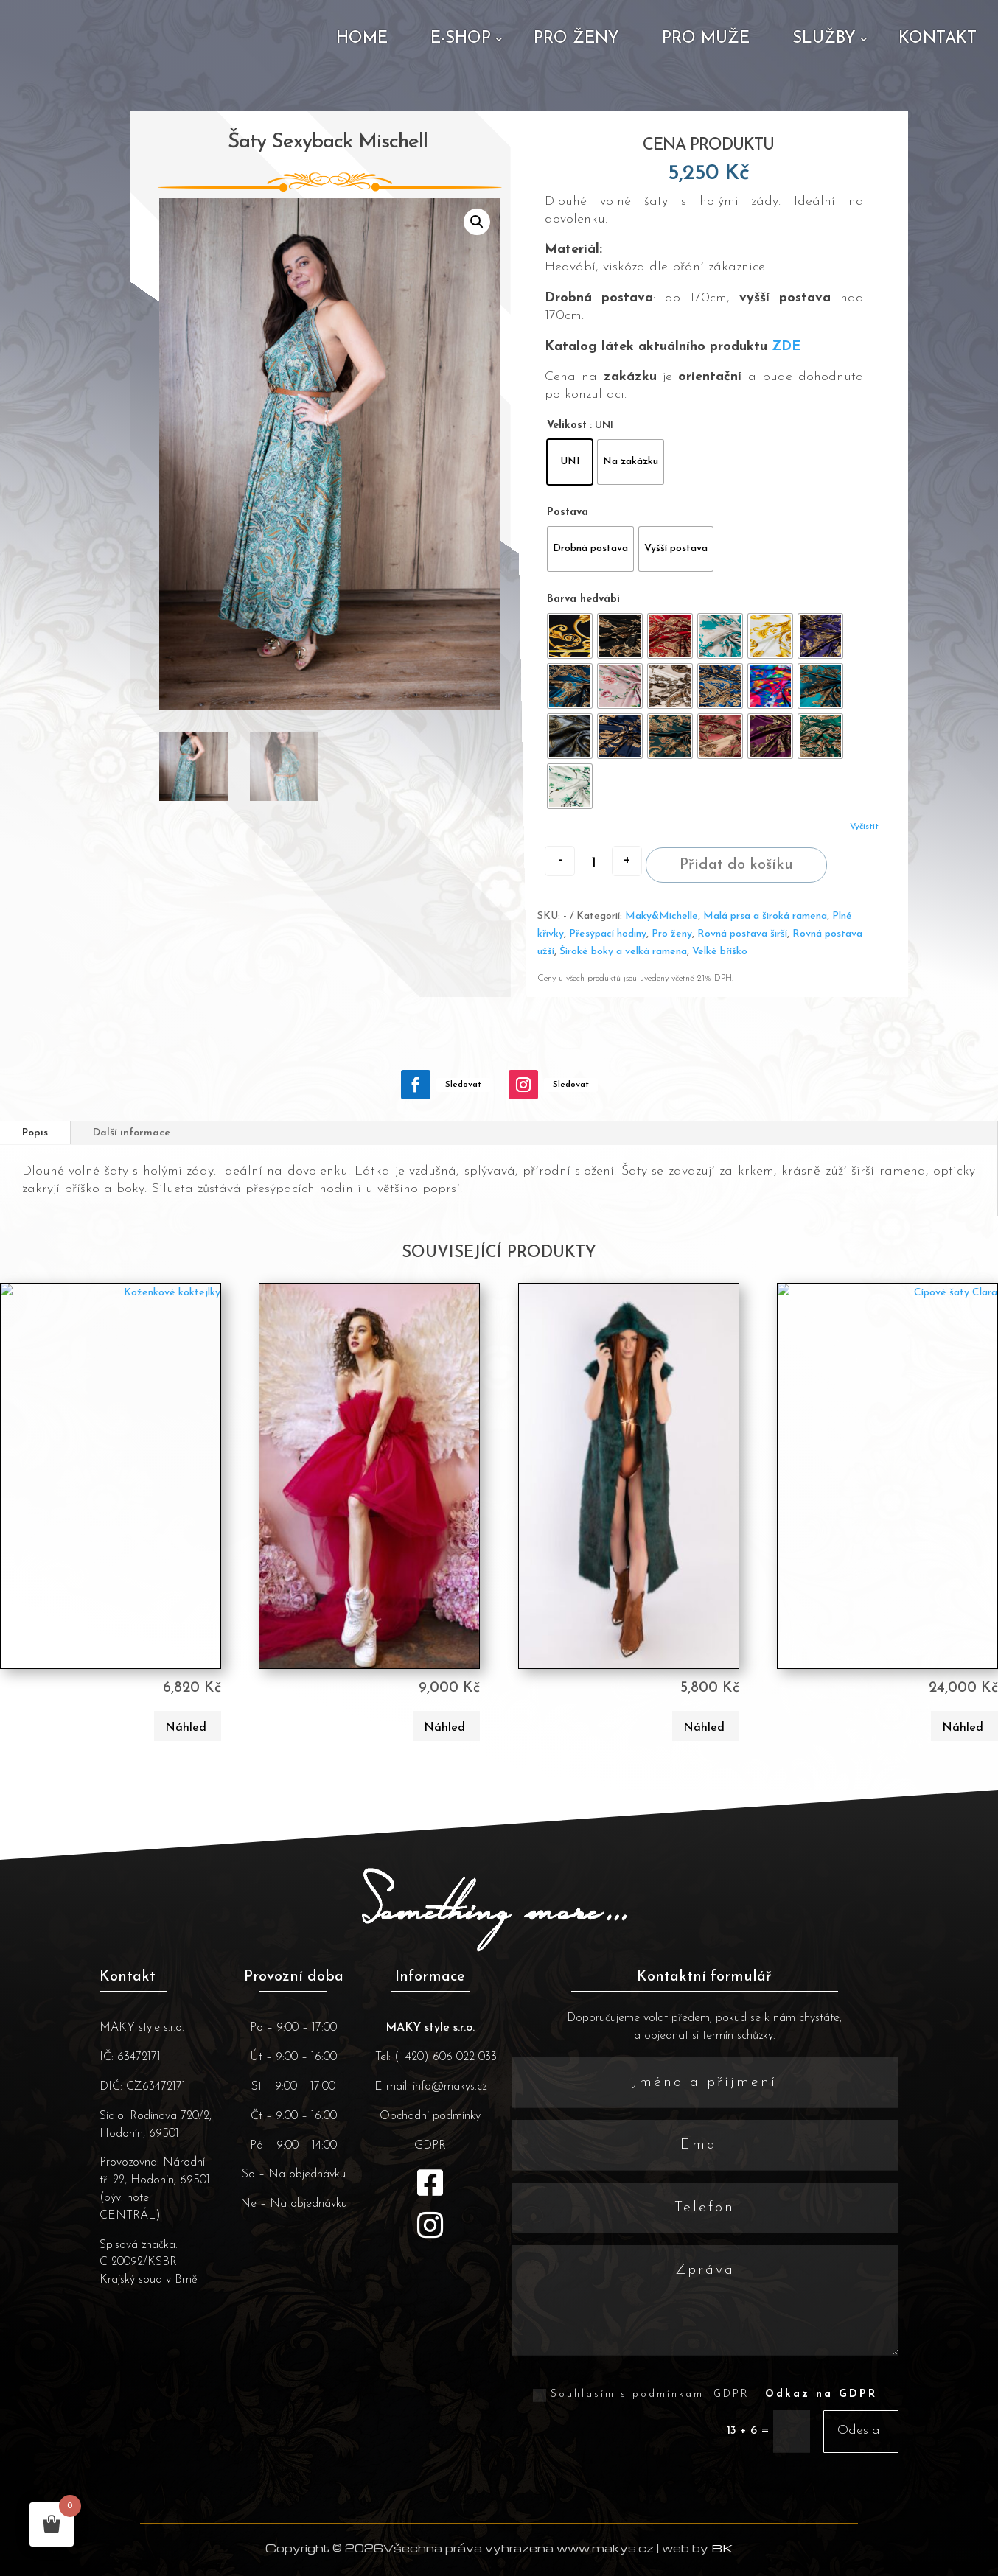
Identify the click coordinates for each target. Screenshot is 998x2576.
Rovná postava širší (742, 959)
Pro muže (706, 38)
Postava (567, 512)
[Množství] (593, 864)
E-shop (460, 38)
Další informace (131, 1158)
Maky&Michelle (661, 942)
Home (362, 38)
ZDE (786, 347)
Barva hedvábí (583, 599)
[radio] (570, 462)
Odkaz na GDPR (821, 2420)
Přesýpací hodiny (607, 959)
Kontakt (937, 38)
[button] (477, 222)
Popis (35, 1158)
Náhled (185, 1754)
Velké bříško (719, 977)
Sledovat (463, 1110)
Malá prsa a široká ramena (765, 942)
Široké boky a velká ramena (623, 977)
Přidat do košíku (736, 890)
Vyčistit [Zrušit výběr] (864, 826)
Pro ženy (576, 38)
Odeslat (860, 2457)
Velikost (567, 425)
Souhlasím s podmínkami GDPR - (705, 2421)
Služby (824, 38)
